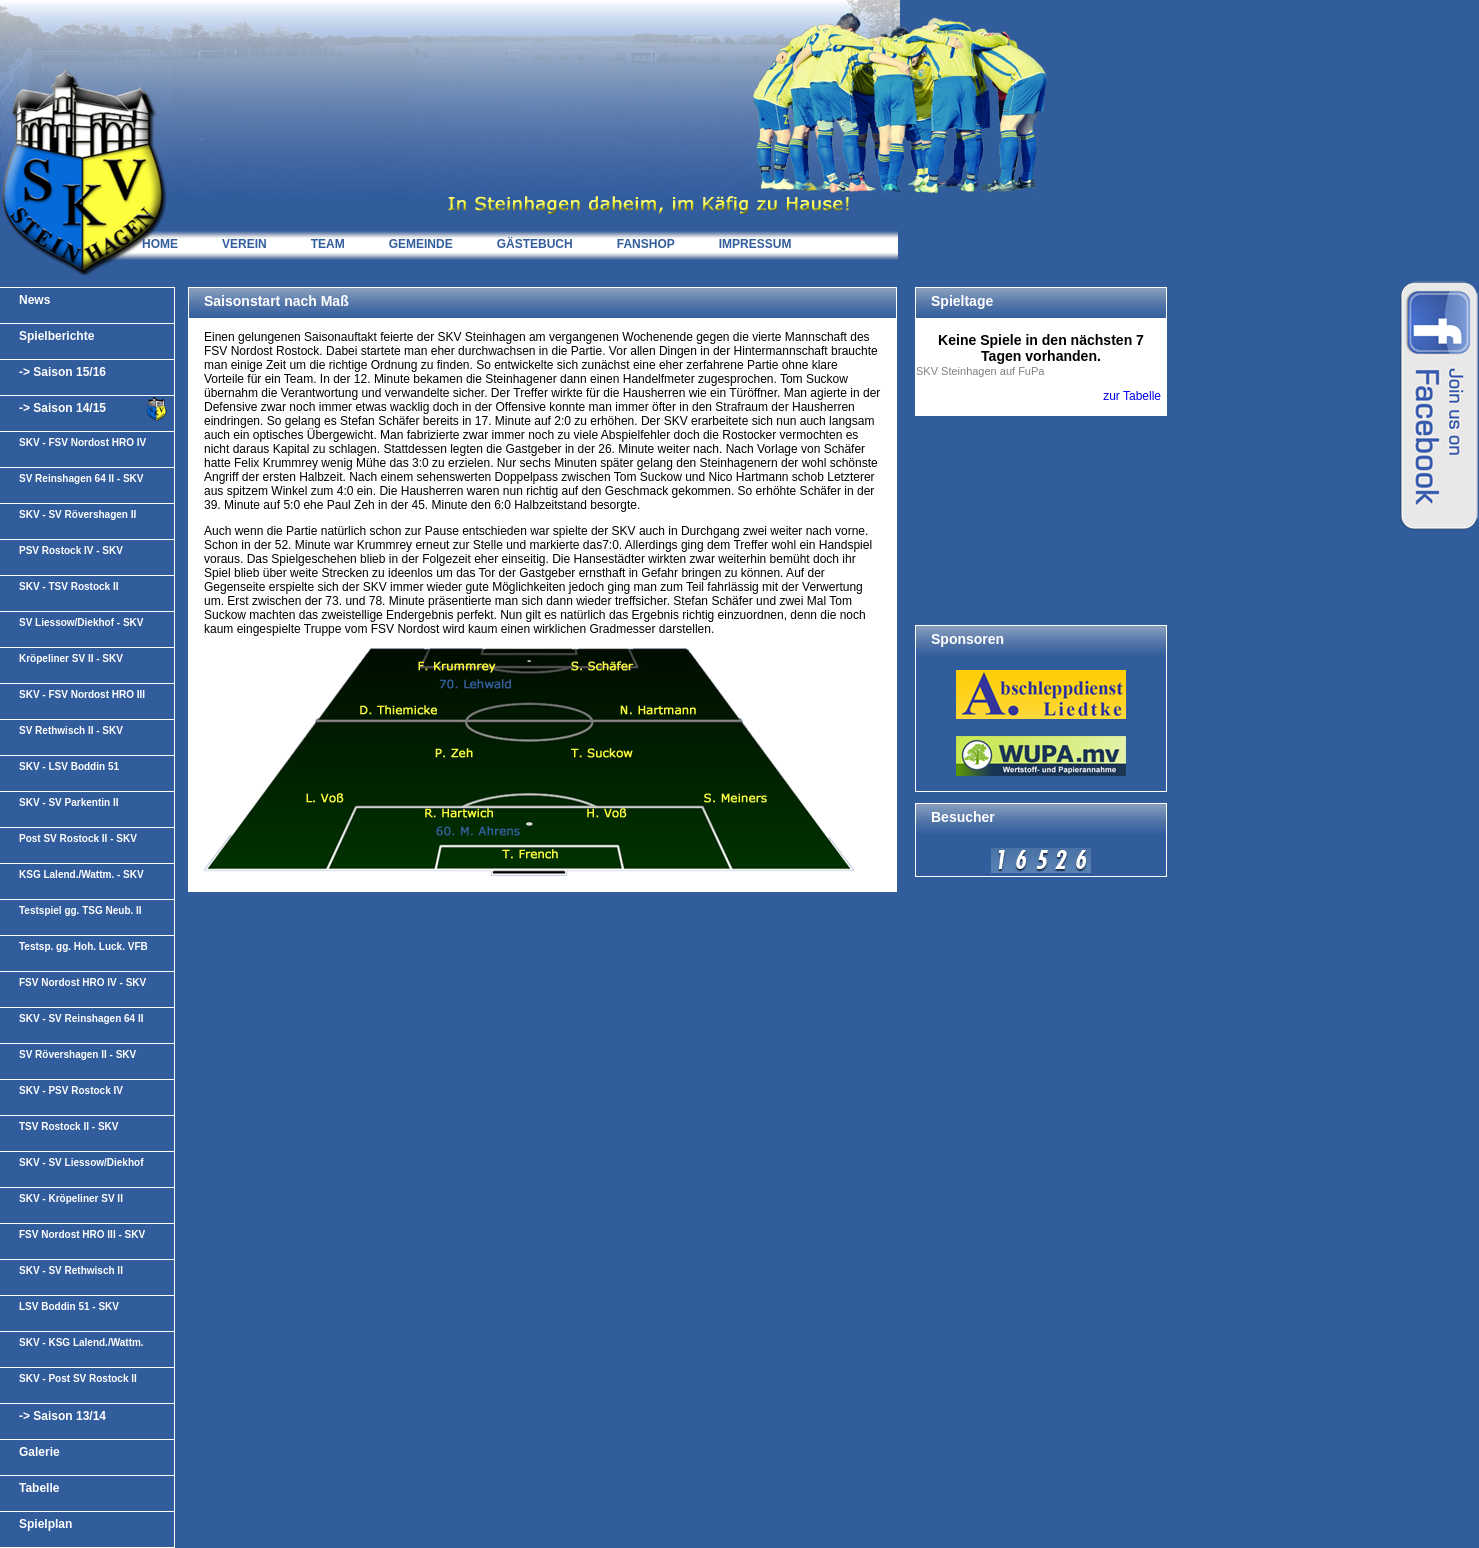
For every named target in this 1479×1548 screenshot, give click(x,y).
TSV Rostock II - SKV (68, 1126)
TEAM (328, 244)
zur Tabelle (1132, 396)
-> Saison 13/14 (62, 1416)
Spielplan (45, 1524)
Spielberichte (56, 336)
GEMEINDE (421, 244)
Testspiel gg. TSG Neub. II (80, 910)
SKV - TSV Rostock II (68, 586)
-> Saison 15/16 (62, 372)
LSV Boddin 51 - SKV (69, 1306)
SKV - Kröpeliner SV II (71, 1198)
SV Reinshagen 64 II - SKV (81, 478)
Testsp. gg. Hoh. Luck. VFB (83, 946)
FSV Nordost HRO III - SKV (82, 1234)
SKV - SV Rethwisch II (71, 1270)
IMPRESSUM (755, 244)
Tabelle (39, 1488)
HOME (160, 244)
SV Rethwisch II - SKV (71, 730)
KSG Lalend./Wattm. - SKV (81, 874)
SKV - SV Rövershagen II (77, 514)
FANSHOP (646, 244)
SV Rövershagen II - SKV (77, 1054)
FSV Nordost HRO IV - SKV (82, 982)
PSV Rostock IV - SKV (71, 550)
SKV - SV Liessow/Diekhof (81, 1162)
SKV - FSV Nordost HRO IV (82, 442)
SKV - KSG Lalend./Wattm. (81, 1342)
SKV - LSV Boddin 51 (69, 766)
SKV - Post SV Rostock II (78, 1378)
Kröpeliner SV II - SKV (71, 658)
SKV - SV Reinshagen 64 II (81, 1018)
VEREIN (244, 244)
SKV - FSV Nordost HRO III (82, 694)
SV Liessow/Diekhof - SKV (81, 622)
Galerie (39, 1452)
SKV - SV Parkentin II (68, 802)
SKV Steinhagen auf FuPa (980, 371)
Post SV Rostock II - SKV (78, 838)
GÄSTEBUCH (535, 244)
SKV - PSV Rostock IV (71, 1090)
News (34, 300)
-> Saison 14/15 (62, 408)
